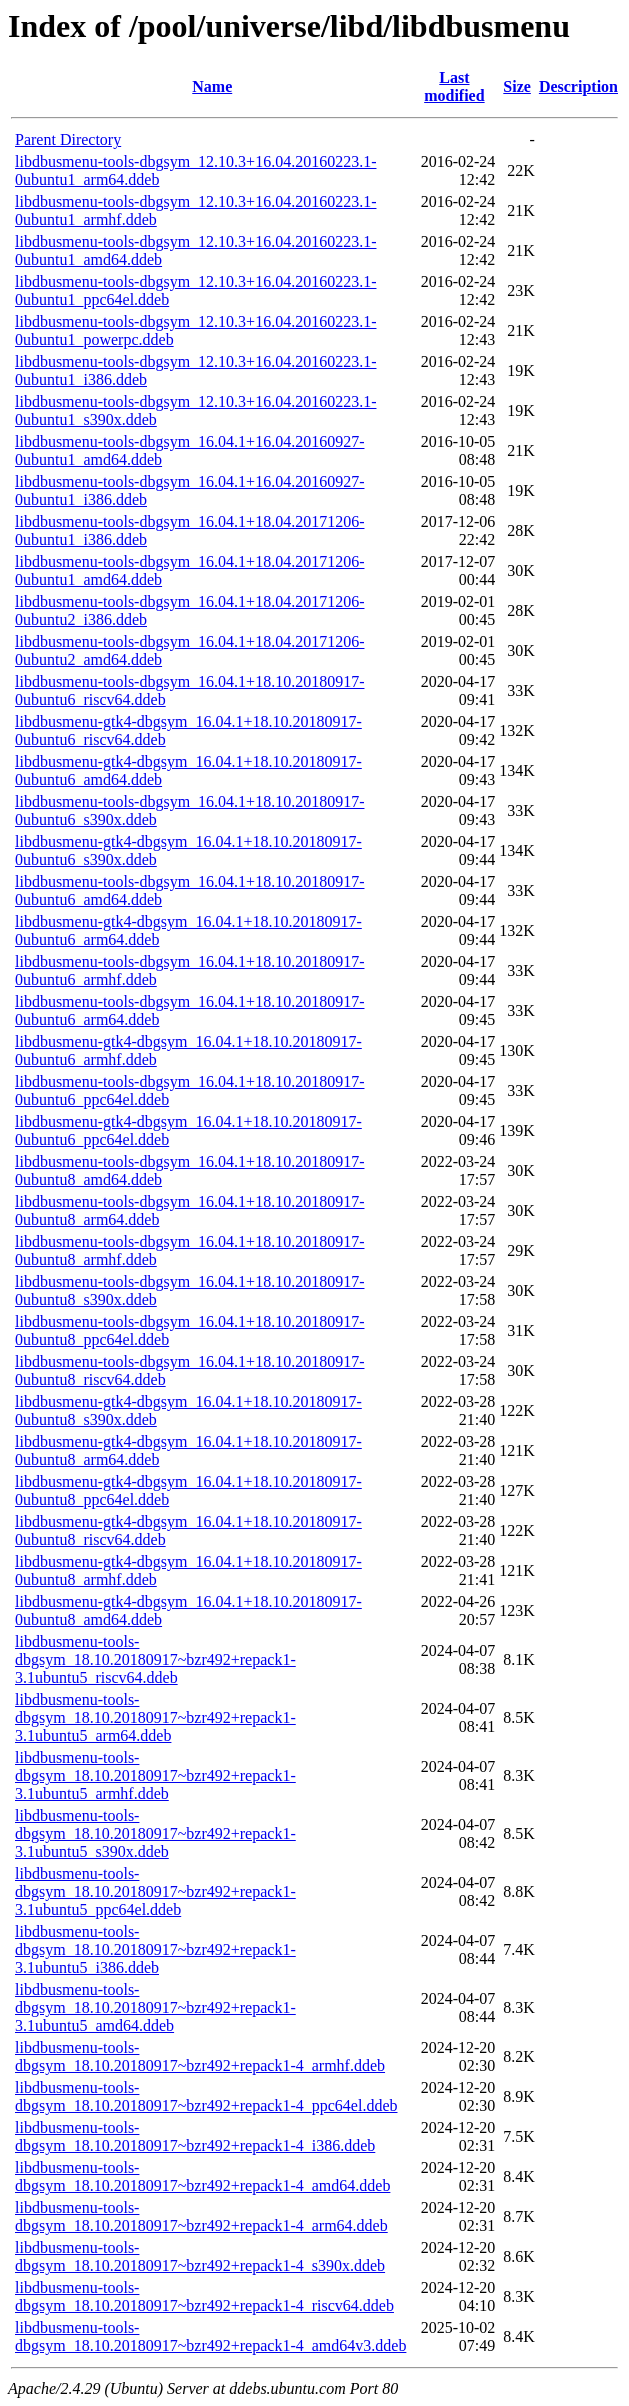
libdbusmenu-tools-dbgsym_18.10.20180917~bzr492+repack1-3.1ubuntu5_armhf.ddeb (155, 1775)
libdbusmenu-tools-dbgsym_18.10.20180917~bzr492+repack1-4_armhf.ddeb (200, 2056)
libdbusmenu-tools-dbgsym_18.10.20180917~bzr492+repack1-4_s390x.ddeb (200, 2256)
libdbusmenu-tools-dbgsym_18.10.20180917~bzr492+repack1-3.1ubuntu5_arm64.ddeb (155, 1717)
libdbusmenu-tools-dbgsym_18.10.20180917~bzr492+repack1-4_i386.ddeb (195, 2136)
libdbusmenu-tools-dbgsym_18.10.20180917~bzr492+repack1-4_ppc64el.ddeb (206, 2096)
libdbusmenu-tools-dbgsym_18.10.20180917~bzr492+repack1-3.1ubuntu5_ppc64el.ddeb (155, 1891)
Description (578, 86)
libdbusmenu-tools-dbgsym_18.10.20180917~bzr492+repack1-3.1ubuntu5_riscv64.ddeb (155, 1659)
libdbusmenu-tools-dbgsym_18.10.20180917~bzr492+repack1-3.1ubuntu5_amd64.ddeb (155, 2007)
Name (212, 86)
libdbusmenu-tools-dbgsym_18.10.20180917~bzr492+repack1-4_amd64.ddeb (202, 2176)
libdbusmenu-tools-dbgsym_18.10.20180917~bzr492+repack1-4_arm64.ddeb (201, 2216)
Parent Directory (68, 139)
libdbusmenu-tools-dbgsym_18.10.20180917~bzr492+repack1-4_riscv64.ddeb (204, 2296)
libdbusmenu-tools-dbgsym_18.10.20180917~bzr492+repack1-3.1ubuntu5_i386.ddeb (155, 1949)
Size (517, 86)
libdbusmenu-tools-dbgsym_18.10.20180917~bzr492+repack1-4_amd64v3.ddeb (210, 2336)
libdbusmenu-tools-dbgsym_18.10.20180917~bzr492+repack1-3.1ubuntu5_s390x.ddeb (155, 1833)
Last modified (454, 86)
